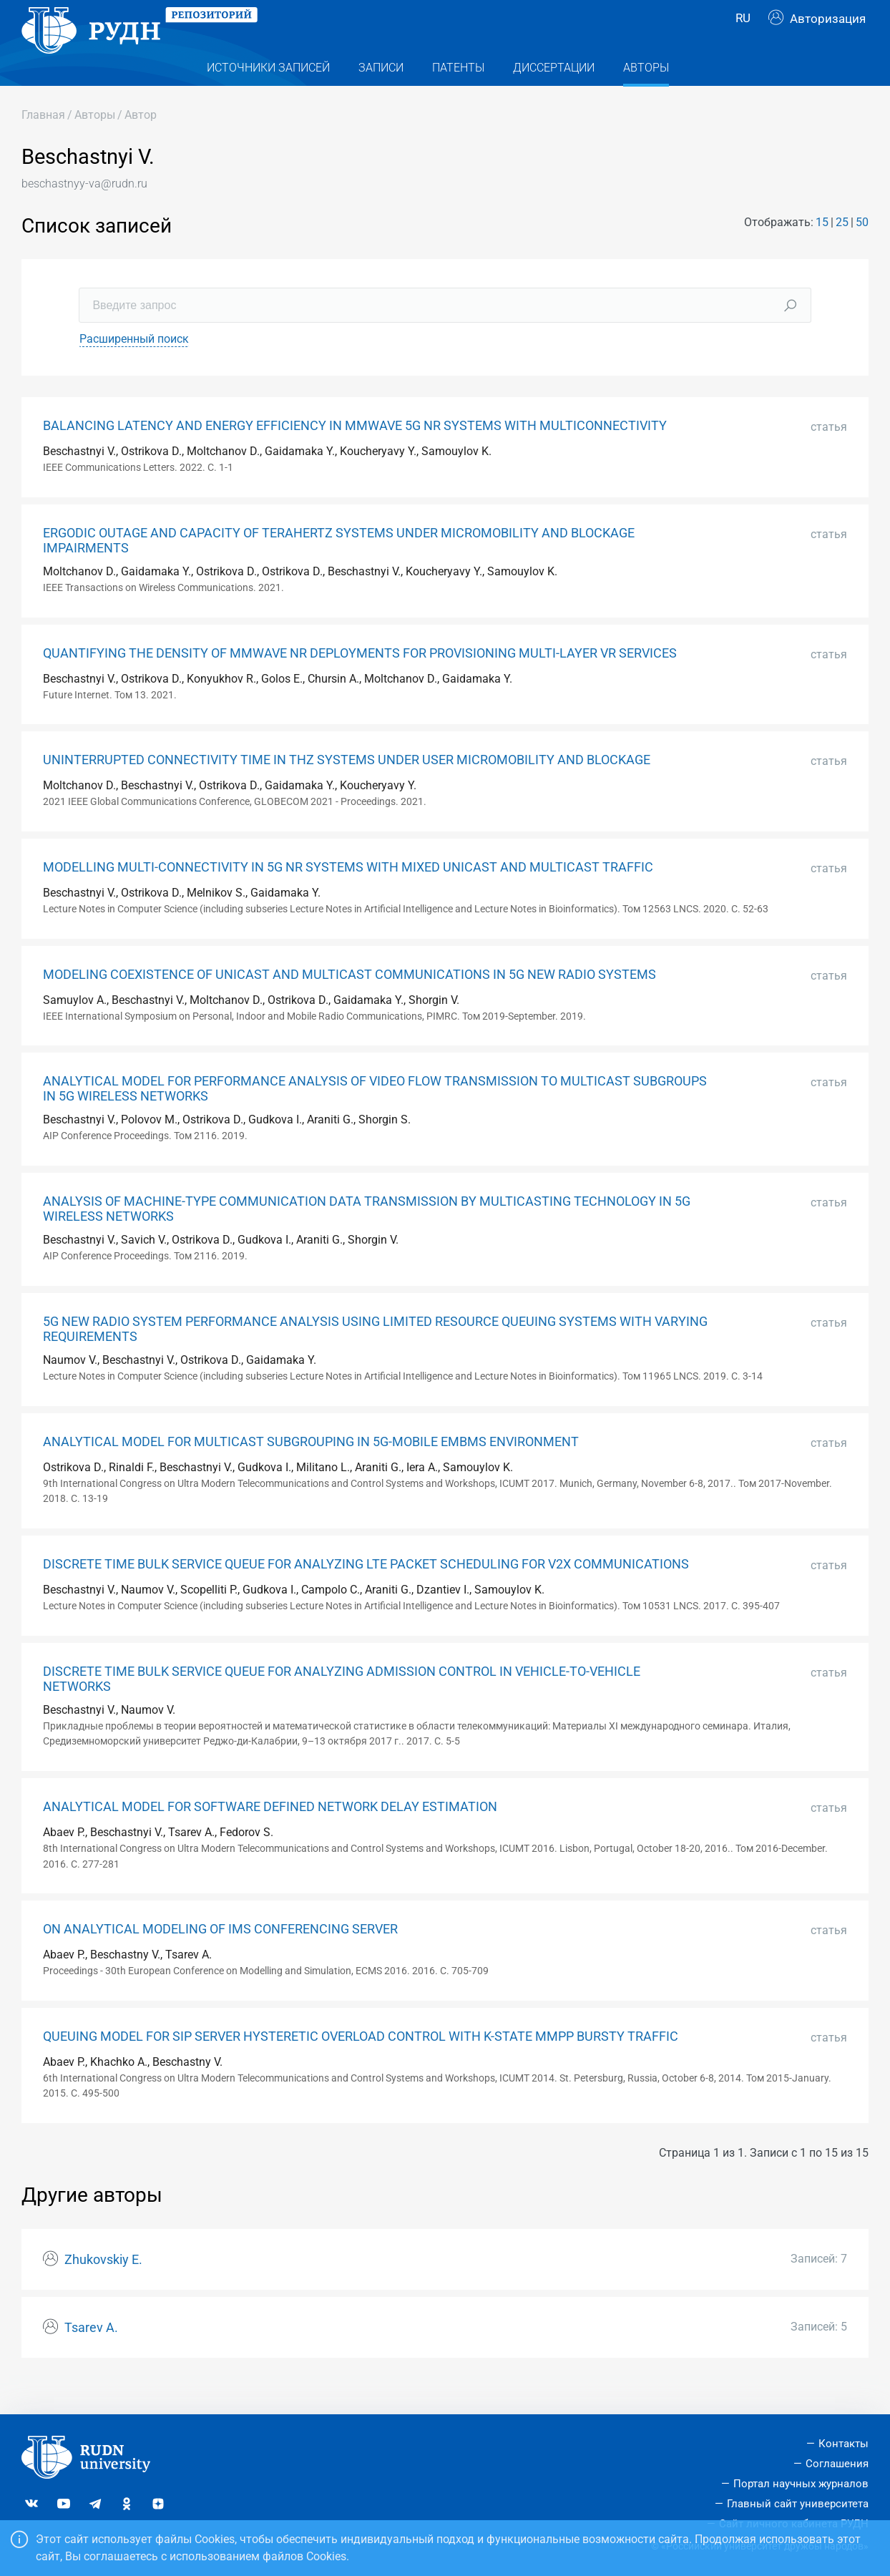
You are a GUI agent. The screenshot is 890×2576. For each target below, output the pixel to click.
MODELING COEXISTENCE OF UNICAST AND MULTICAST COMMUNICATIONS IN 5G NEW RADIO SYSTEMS (349, 1003)
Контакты (843, 2444)
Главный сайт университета (798, 2503)
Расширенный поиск (134, 367)
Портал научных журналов (801, 2483)
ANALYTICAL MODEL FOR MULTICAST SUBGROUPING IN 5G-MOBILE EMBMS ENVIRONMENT (311, 1470)
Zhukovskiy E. (103, 2288)
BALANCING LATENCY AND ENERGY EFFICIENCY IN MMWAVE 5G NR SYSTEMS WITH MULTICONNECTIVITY (355, 454)
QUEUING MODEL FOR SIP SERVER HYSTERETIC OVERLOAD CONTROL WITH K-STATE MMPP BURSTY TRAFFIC (360, 2065)
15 (822, 251)
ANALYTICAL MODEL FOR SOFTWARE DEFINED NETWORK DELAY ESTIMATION (270, 1835)
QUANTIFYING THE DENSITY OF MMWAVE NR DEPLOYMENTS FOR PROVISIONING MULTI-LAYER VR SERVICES (360, 682)
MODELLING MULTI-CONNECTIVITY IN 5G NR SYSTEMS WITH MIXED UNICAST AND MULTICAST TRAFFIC (348, 896)
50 (862, 251)
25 (842, 251)
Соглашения (837, 2463)
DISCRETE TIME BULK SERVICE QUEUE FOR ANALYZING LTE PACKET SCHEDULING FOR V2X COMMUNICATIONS (366, 1593)
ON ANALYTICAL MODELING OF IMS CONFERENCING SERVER (220, 1958)
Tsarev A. (91, 2356)
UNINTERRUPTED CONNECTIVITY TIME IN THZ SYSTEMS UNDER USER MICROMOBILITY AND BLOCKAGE (346, 788)
